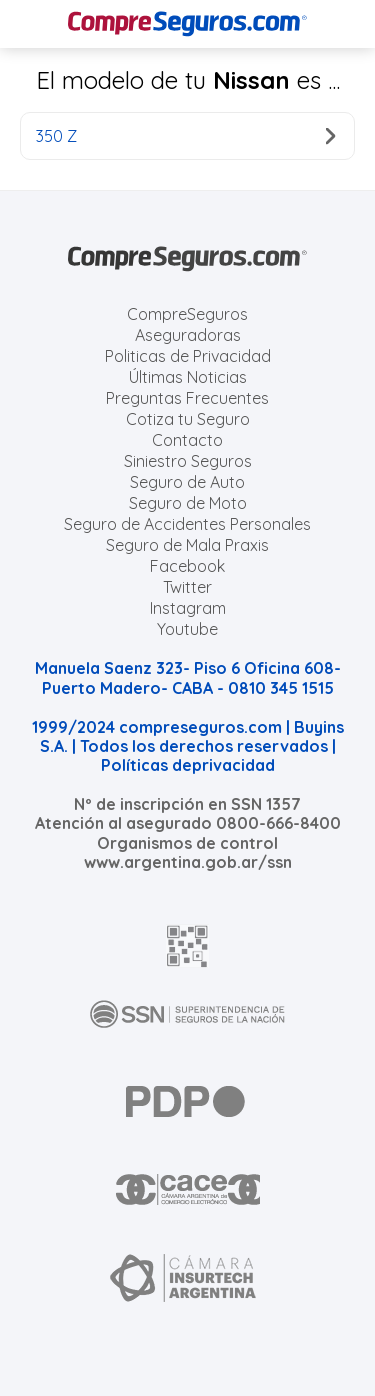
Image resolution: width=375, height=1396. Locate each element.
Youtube (187, 629)
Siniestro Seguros (188, 461)
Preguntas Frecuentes (187, 398)
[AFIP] (188, 946)
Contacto (187, 440)
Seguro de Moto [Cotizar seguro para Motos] (188, 503)
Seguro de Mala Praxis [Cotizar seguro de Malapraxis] (187, 545)
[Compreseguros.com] (188, 24)
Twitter (187, 587)
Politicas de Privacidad (188, 356)
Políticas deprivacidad (188, 765)
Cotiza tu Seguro (188, 419)
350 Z (185, 136)
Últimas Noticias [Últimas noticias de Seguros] (188, 377)
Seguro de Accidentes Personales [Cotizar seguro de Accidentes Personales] (187, 524)
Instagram (188, 608)
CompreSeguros (187, 314)
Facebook (187, 566)
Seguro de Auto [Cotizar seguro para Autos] (187, 482)
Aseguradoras (188, 335)
